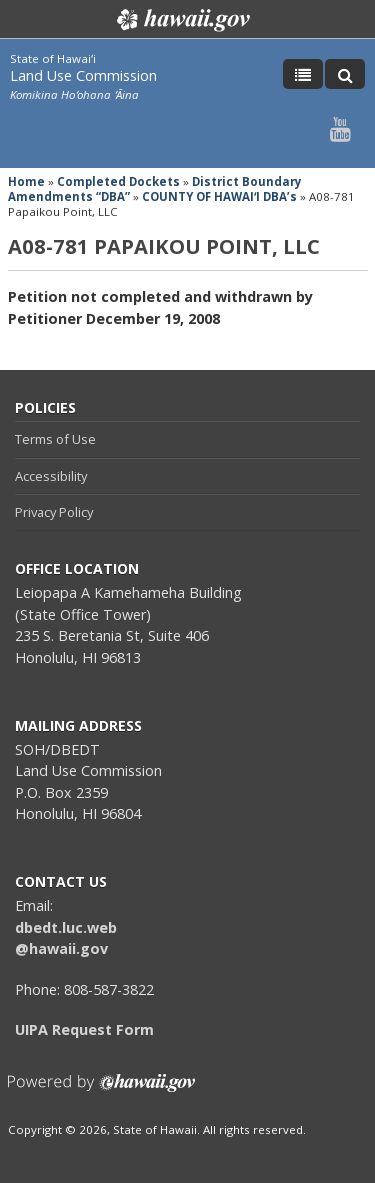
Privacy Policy (54, 512)
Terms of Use (55, 439)
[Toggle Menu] (303, 74)
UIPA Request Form (84, 1029)
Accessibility (51, 476)
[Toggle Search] (345, 74)
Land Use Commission (83, 75)
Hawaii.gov (181, 20)
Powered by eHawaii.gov (101, 1090)
